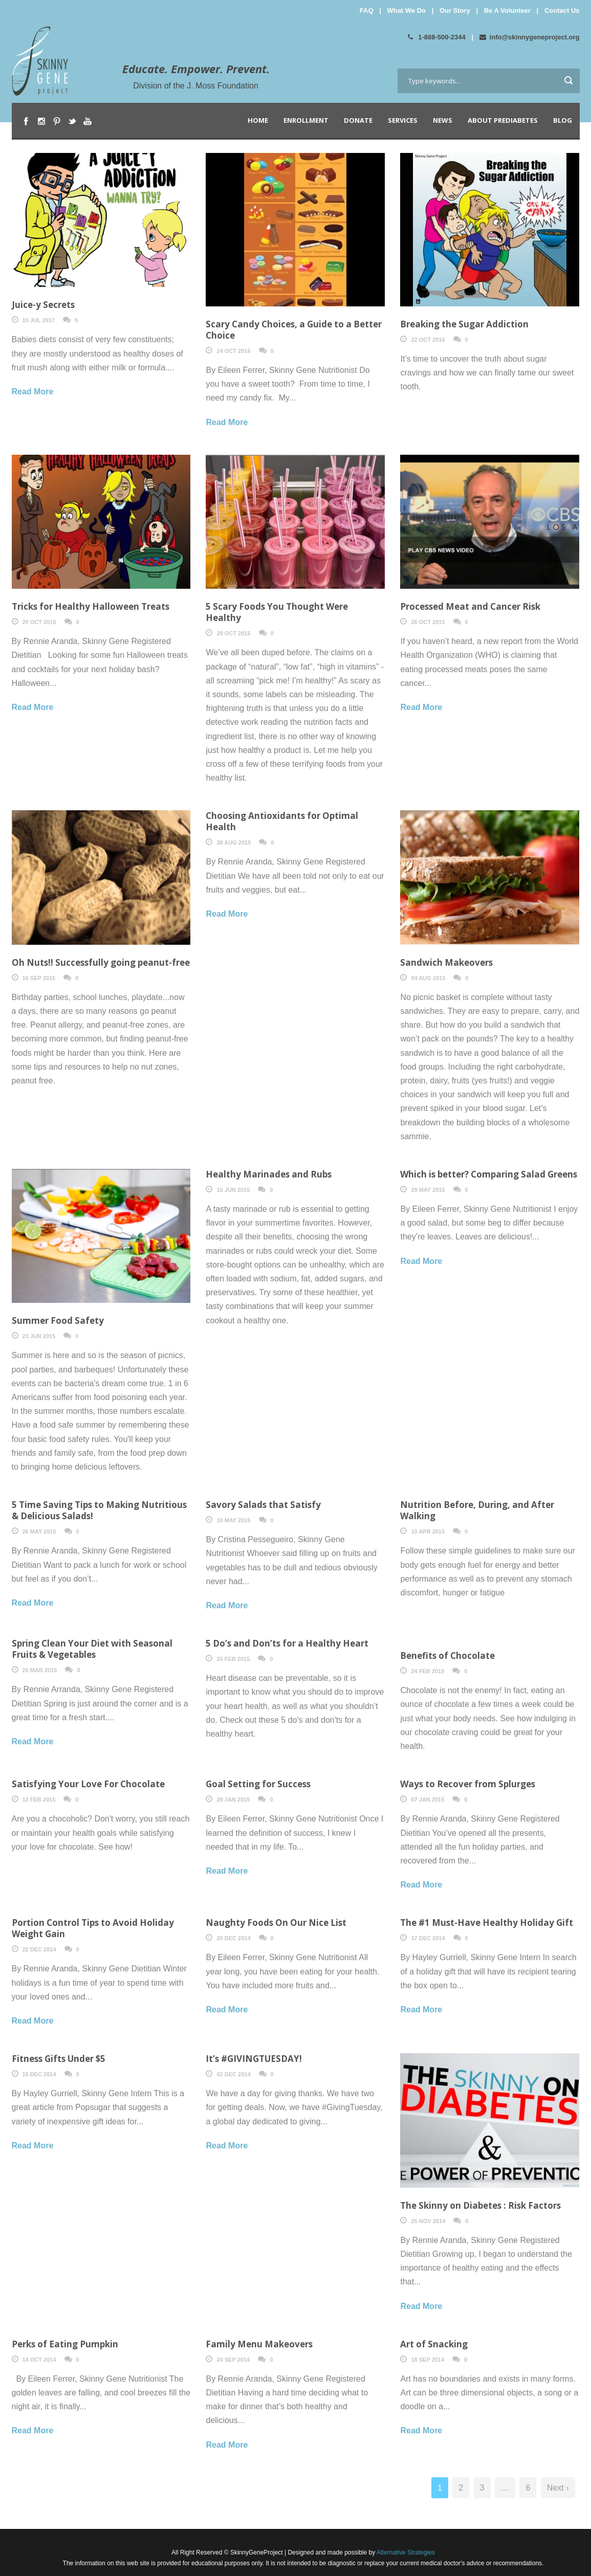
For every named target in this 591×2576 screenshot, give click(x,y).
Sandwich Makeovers (446, 962)
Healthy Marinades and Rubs (269, 1174)
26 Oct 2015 (428, 622)
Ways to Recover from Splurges (467, 1784)
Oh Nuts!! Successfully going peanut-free (101, 962)
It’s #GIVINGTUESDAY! (254, 2058)
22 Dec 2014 (39, 1949)
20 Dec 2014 (233, 1938)
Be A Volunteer (507, 10)
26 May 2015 (39, 1531)
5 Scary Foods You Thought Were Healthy (277, 612)
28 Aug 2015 (233, 842)
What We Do (406, 10)
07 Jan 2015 (427, 1799)
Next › (558, 2487)
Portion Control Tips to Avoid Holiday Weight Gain (93, 1928)
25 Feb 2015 (233, 1659)
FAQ (367, 10)
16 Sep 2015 (39, 978)
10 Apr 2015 (428, 1531)
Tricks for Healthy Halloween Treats (90, 606)
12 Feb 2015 (39, 1799)
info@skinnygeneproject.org (529, 37)
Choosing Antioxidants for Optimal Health (282, 821)
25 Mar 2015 (40, 1670)
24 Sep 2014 (233, 2360)
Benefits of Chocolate (447, 1655)
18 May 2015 (233, 1520)
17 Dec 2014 (428, 1938)
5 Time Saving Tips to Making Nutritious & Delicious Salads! (99, 1510)
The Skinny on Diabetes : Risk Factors (480, 2205)
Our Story (455, 10)
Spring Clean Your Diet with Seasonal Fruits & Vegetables (92, 1648)
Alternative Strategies (405, 2552)
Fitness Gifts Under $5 (58, 2058)
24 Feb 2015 (427, 1671)
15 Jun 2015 (233, 1190)
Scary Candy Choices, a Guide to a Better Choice (294, 329)
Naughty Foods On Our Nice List (276, 1922)
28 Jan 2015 (233, 1799)
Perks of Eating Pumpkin (65, 2344)
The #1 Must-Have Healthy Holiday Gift (486, 1922)
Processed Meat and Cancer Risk (470, 606)
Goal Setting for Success (258, 1784)
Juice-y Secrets (43, 304)
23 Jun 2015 (39, 1336)
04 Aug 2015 (428, 978)
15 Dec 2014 (39, 2074)
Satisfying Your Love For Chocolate (88, 1784)
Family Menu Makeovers (259, 2344)
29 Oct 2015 (233, 633)
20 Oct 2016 (39, 622)
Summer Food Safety (58, 1320)
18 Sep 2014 (427, 2360)
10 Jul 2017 (39, 320)
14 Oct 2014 (39, 2360)
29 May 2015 (428, 1190)
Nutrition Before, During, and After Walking (477, 1510)
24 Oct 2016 (233, 351)
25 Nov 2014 (428, 2221)
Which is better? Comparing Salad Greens (488, 1174)
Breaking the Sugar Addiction (464, 324)
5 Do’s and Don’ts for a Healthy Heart (287, 1643)
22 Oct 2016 (428, 340)
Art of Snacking (434, 2344)
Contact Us (562, 10)
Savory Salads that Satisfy (263, 1505)
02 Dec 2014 (233, 2074)
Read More (33, 391)
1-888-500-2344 (437, 37)
